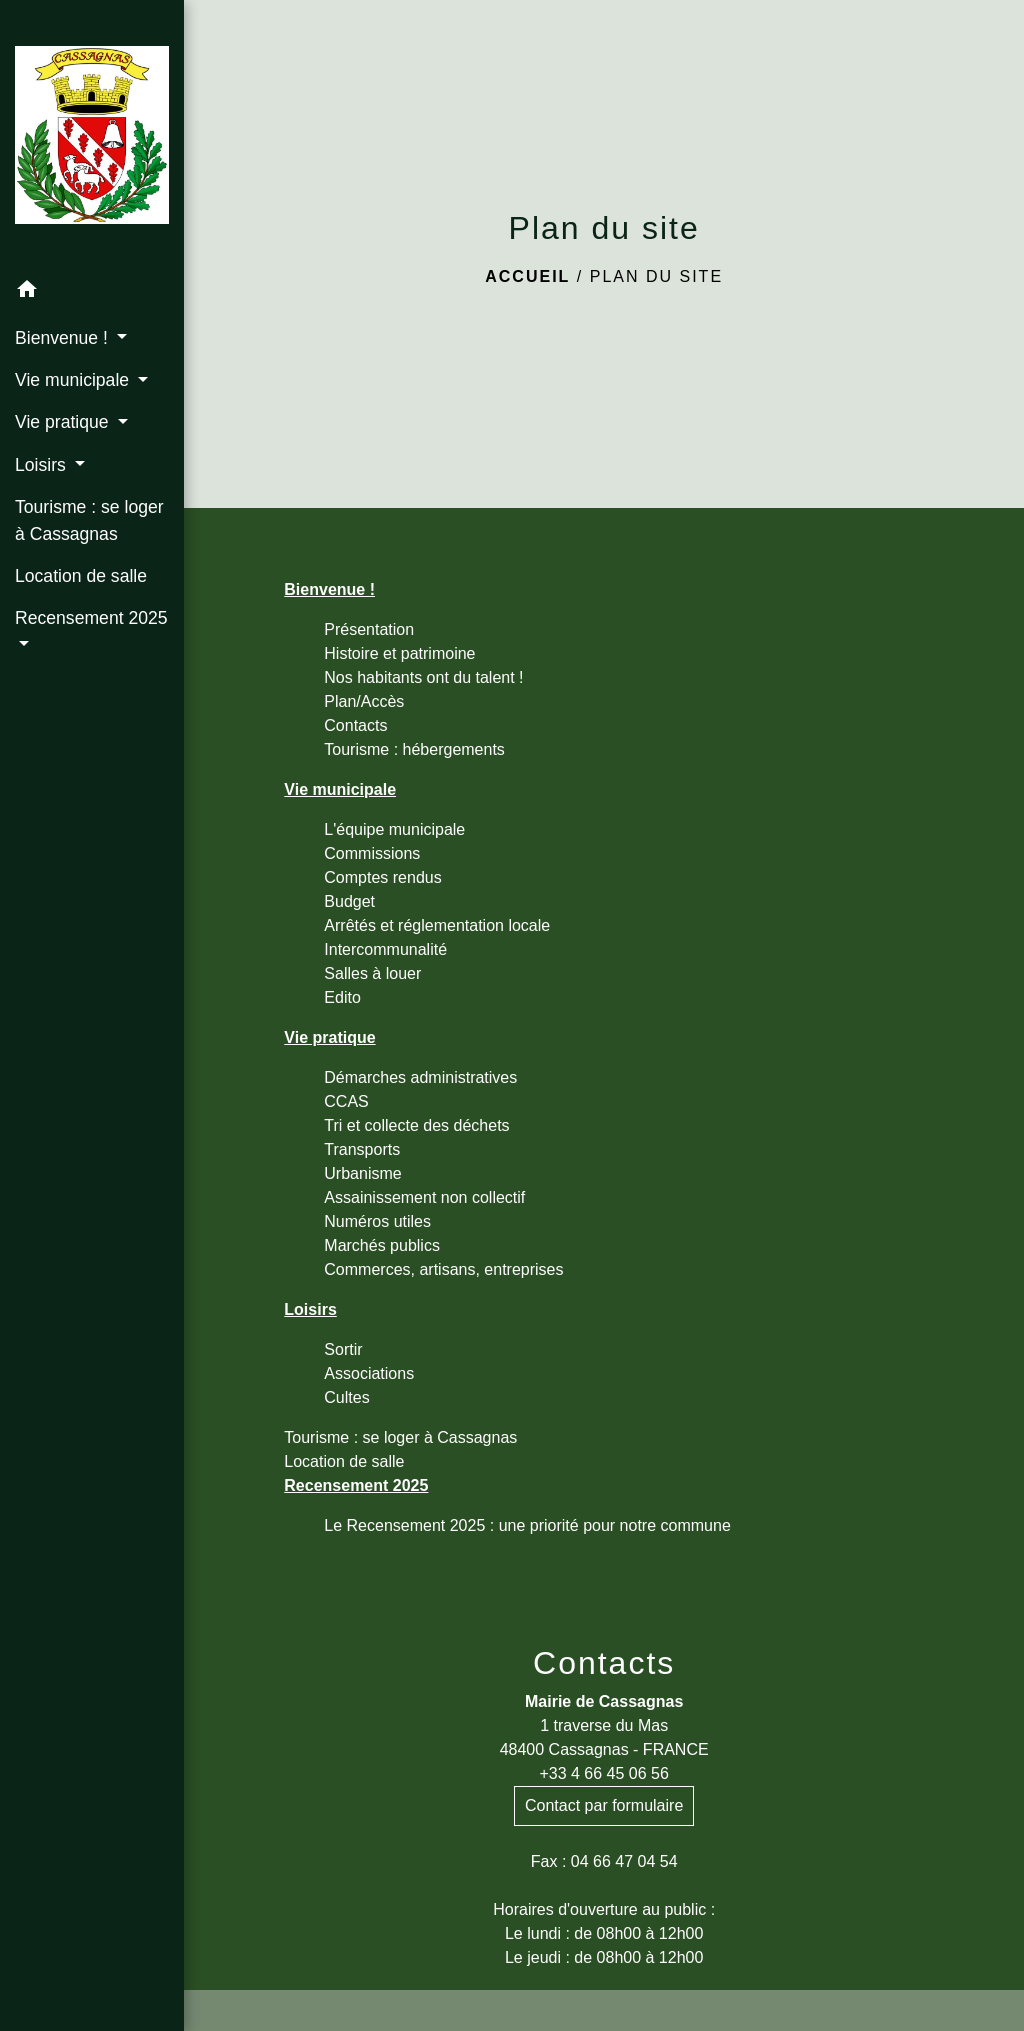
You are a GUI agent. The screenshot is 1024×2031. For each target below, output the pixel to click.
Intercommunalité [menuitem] (385, 949)
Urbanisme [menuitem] (362, 1173)
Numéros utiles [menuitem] (377, 1221)
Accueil (527, 276)
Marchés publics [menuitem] (382, 1245)
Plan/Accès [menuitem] (364, 701)
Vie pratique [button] (64, 422)
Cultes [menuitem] (346, 1397)
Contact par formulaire (604, 1805)
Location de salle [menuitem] (81, 576)
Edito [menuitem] (342, 997)
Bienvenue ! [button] (64, 338)
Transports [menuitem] (362, 1149)
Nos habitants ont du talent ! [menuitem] (423, 677)
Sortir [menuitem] (343, 1349)
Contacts (604, 1663)
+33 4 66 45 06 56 (603, 1773)
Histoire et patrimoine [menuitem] (399, 653)
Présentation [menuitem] (369, 629)
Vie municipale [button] (74, 380)
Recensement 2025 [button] (91, 618)
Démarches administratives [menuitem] (420, 1077)
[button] (92, 292)
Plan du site (656, 276)
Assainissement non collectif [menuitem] (424, 1197)
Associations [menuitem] (369, 1373)
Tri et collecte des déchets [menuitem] (416, 1125)
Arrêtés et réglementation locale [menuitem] (437, 925)
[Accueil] (92, 135)
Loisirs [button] (43, 465)
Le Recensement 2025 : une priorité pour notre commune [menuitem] (527, 1525)
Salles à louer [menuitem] (372, 973)
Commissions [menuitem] (372, 853)
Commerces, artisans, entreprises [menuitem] (443, 1269)
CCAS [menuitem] (346, 1101)
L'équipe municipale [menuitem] (394, 829)
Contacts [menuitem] (355, 725)
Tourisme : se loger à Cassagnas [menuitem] (89, 520)
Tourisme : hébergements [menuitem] (414, 749)
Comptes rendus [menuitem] (382, 877)
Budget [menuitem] (349, 901)
